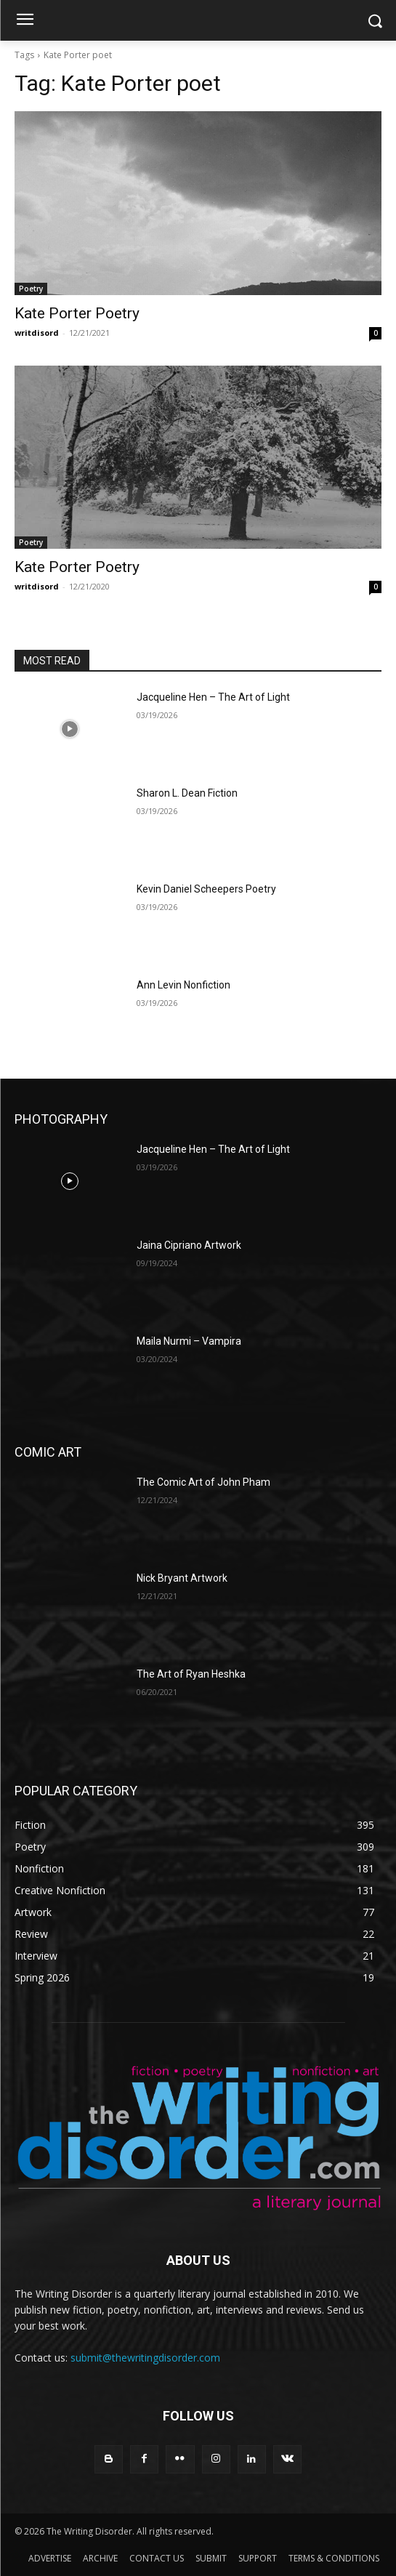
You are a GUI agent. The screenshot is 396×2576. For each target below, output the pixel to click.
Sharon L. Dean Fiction (187, 793)
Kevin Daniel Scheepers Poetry (206, 889)
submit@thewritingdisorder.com (145, 2357)
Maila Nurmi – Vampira (189, 1341)
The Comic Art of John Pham (203, 1482)
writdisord (37, 332)
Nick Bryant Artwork (182, 1578)
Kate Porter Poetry (77, 313)
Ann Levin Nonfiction (183, 985)
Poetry (31, 288)
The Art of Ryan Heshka (191, 1674)
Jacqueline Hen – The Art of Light (213, 697)
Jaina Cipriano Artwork (189, 1245)
